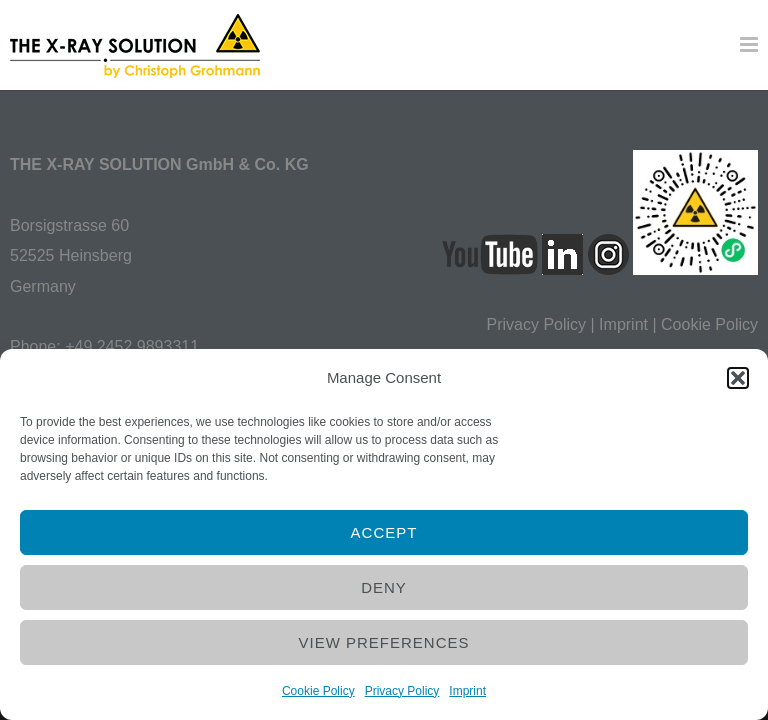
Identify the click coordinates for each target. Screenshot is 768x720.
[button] (738, 378)
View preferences (383, 642)
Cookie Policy (318, 691)
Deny (384, 587)
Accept (384, 532)
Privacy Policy (402, 691)
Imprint (467, 691)
